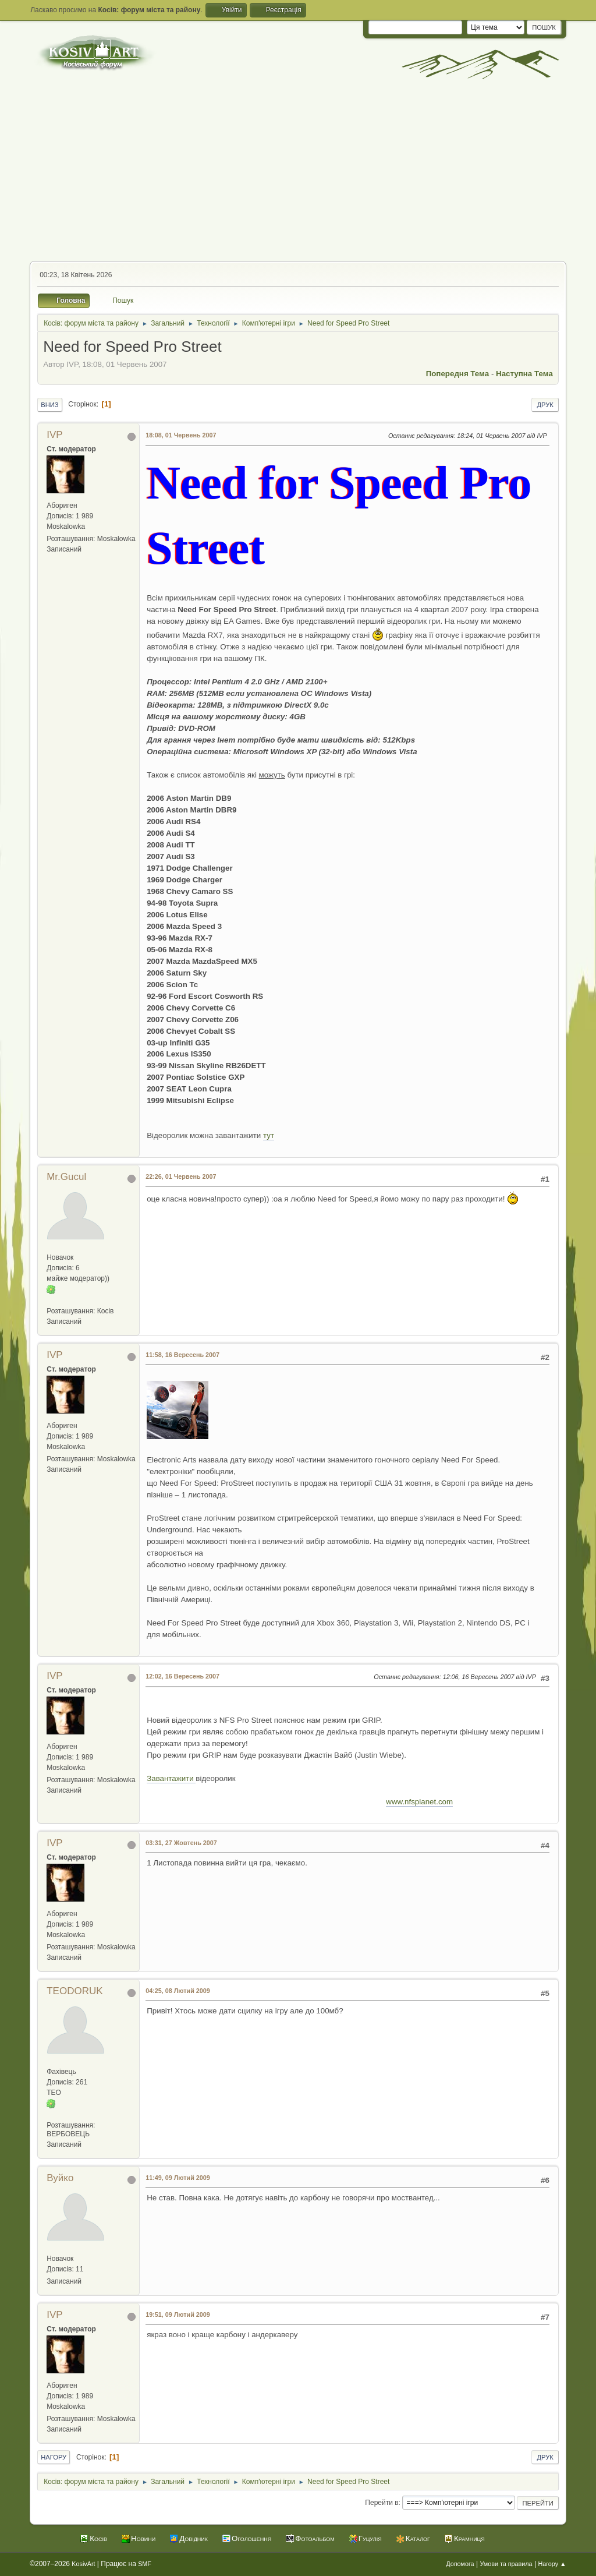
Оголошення (251, 2538)
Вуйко (60, 2177)
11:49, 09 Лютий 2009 (178, 2177)
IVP (54, 434)
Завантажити (171, 1778)
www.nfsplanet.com (419, 1801)
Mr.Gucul (66, 1176)
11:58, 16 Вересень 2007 (182, 1354)
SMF (144, 2563)
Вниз (49, 404)
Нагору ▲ (552, 2563)
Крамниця (469, 2538)
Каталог (418, 2538)
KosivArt (83, 2563)
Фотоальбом (314, 2538)
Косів (98, 2538)
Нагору (53, 2457)
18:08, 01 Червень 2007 (181, 435)
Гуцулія (370, 2538)
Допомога (460, 2563)
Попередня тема (457, 373)
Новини (143, 2538)
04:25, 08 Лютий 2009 (178, 1990)
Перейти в (381, 2503)
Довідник (193, 2538)
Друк (545, 404)
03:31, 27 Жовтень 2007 (181, 1842)
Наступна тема (524, 373)
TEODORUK (74, 1991)
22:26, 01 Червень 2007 (181, 1176)
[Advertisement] (298, 173)
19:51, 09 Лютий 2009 (178, 2314)
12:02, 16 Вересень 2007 (182, 1676)
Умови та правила (506, 2563)
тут (268, 1135)
